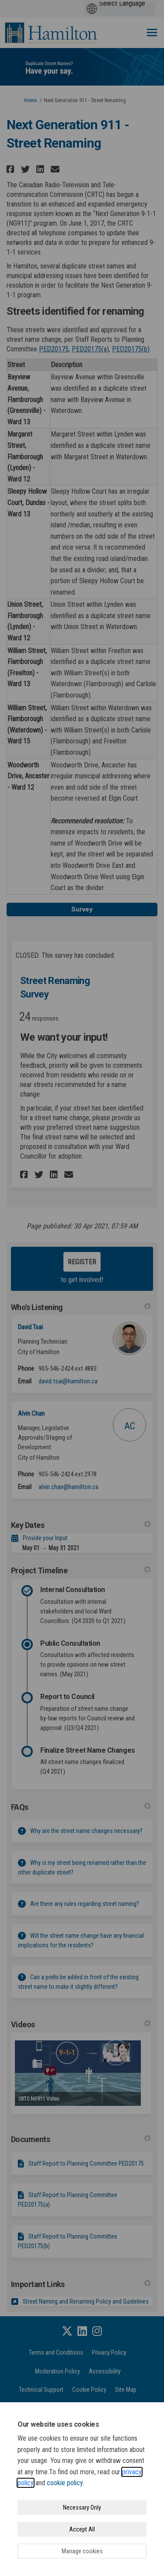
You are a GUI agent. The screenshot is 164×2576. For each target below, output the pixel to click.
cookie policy (65, 2483)
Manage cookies (82, 2551)
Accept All (82, 2529)
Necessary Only (82, 2507)
